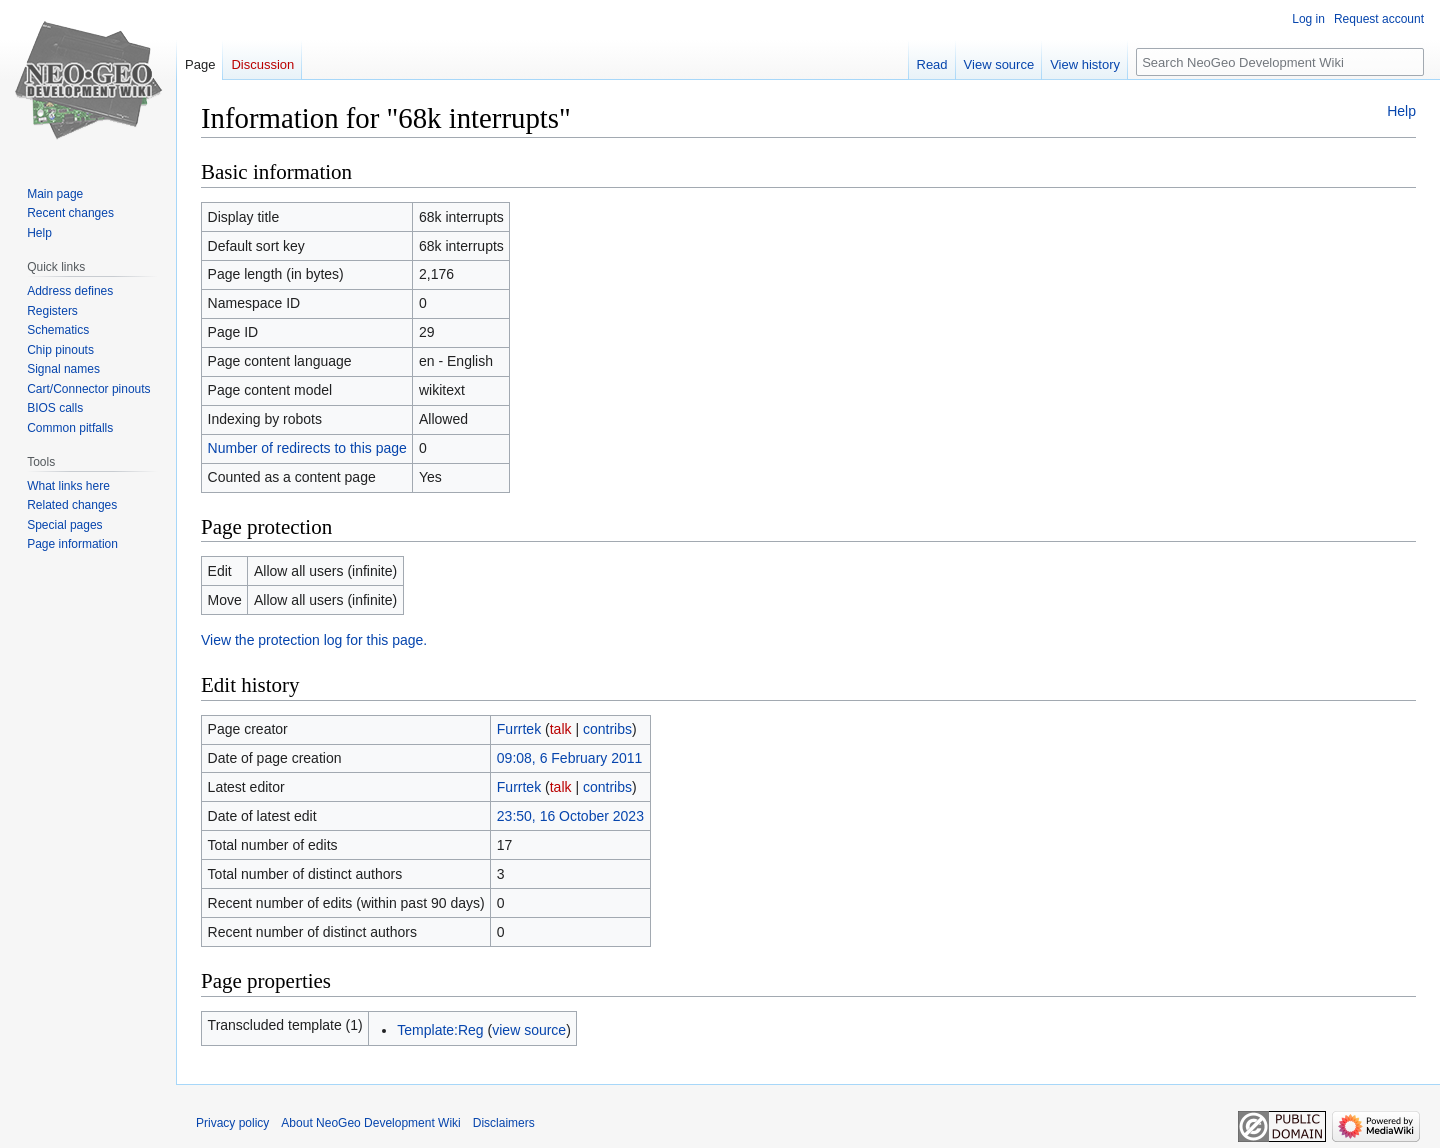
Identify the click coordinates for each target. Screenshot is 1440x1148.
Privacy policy (232, 1123)
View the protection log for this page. (314, 640)
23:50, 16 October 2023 (570, 816)
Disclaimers (504, 1123)
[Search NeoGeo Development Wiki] (1280, 62)
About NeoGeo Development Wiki (370, 1123)
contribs (607, 729)
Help (1401, 111)
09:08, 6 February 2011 (570, 758)
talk (561, 729)
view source (529, 1030)
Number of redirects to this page (307, 448)
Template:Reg (440, 1030)
